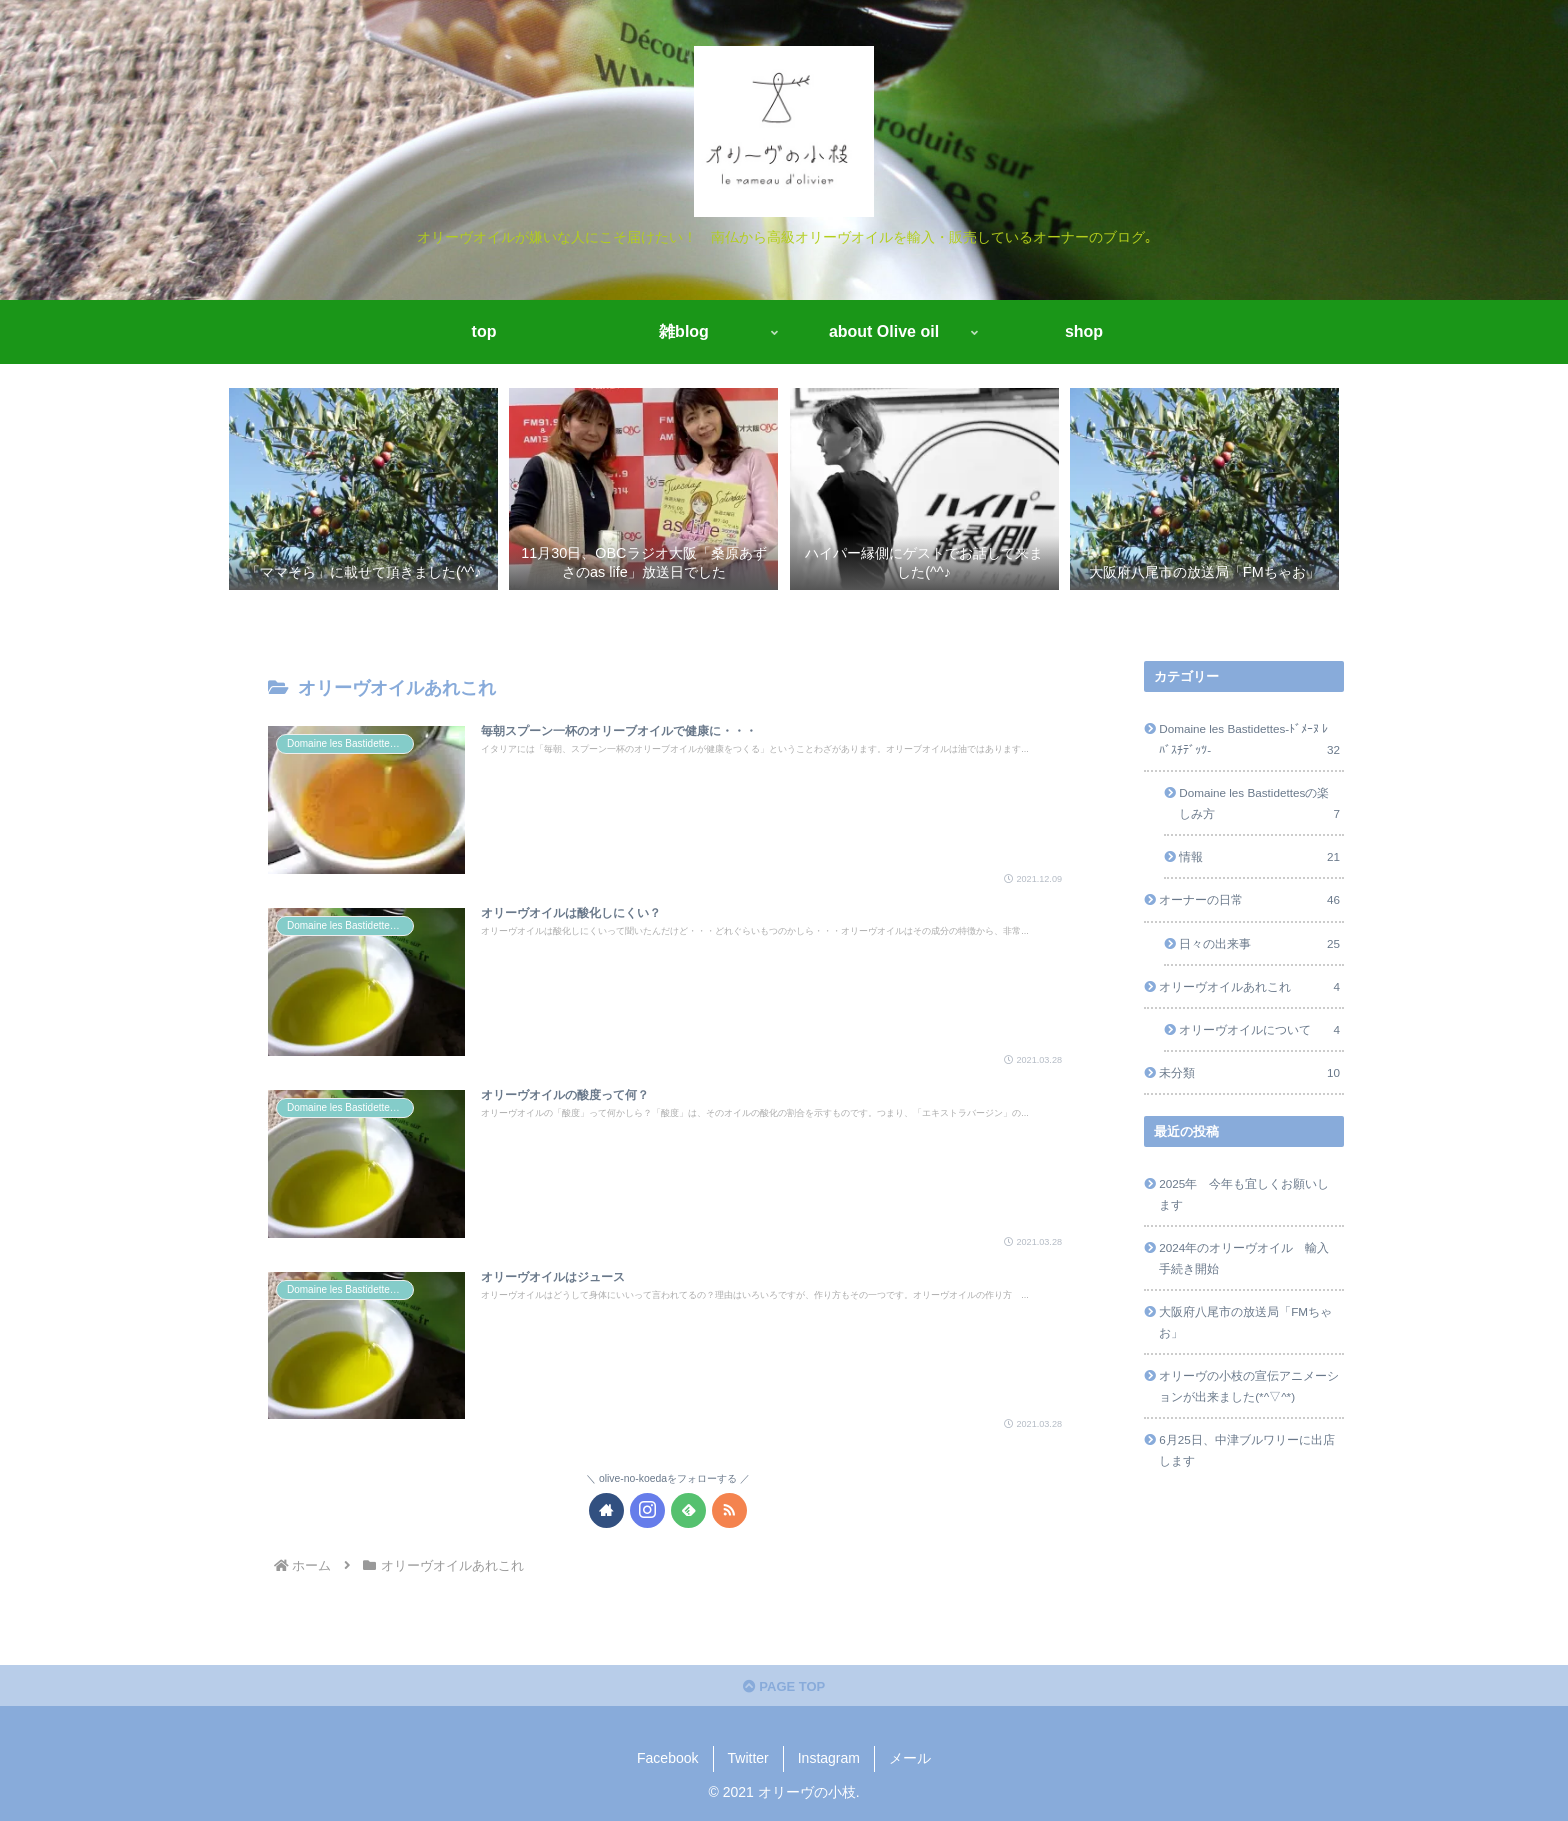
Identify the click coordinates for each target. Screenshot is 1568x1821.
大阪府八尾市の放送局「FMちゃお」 (1245, 1322)
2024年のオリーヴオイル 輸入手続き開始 (1244, 1258)
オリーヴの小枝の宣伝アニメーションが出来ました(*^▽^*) (1249, 1386)
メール (910, 1758)
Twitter (748, 1758)
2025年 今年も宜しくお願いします (1244, 1194)
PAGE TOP (784, 1686)
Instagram (829, 1758)
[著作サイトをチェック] (606, 1510)
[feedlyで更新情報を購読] (688, 1510)
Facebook (667, 1758)
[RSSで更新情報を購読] (729, 1510)
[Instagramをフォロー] (647, 1510)
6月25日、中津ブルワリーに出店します (1247, 1450)
